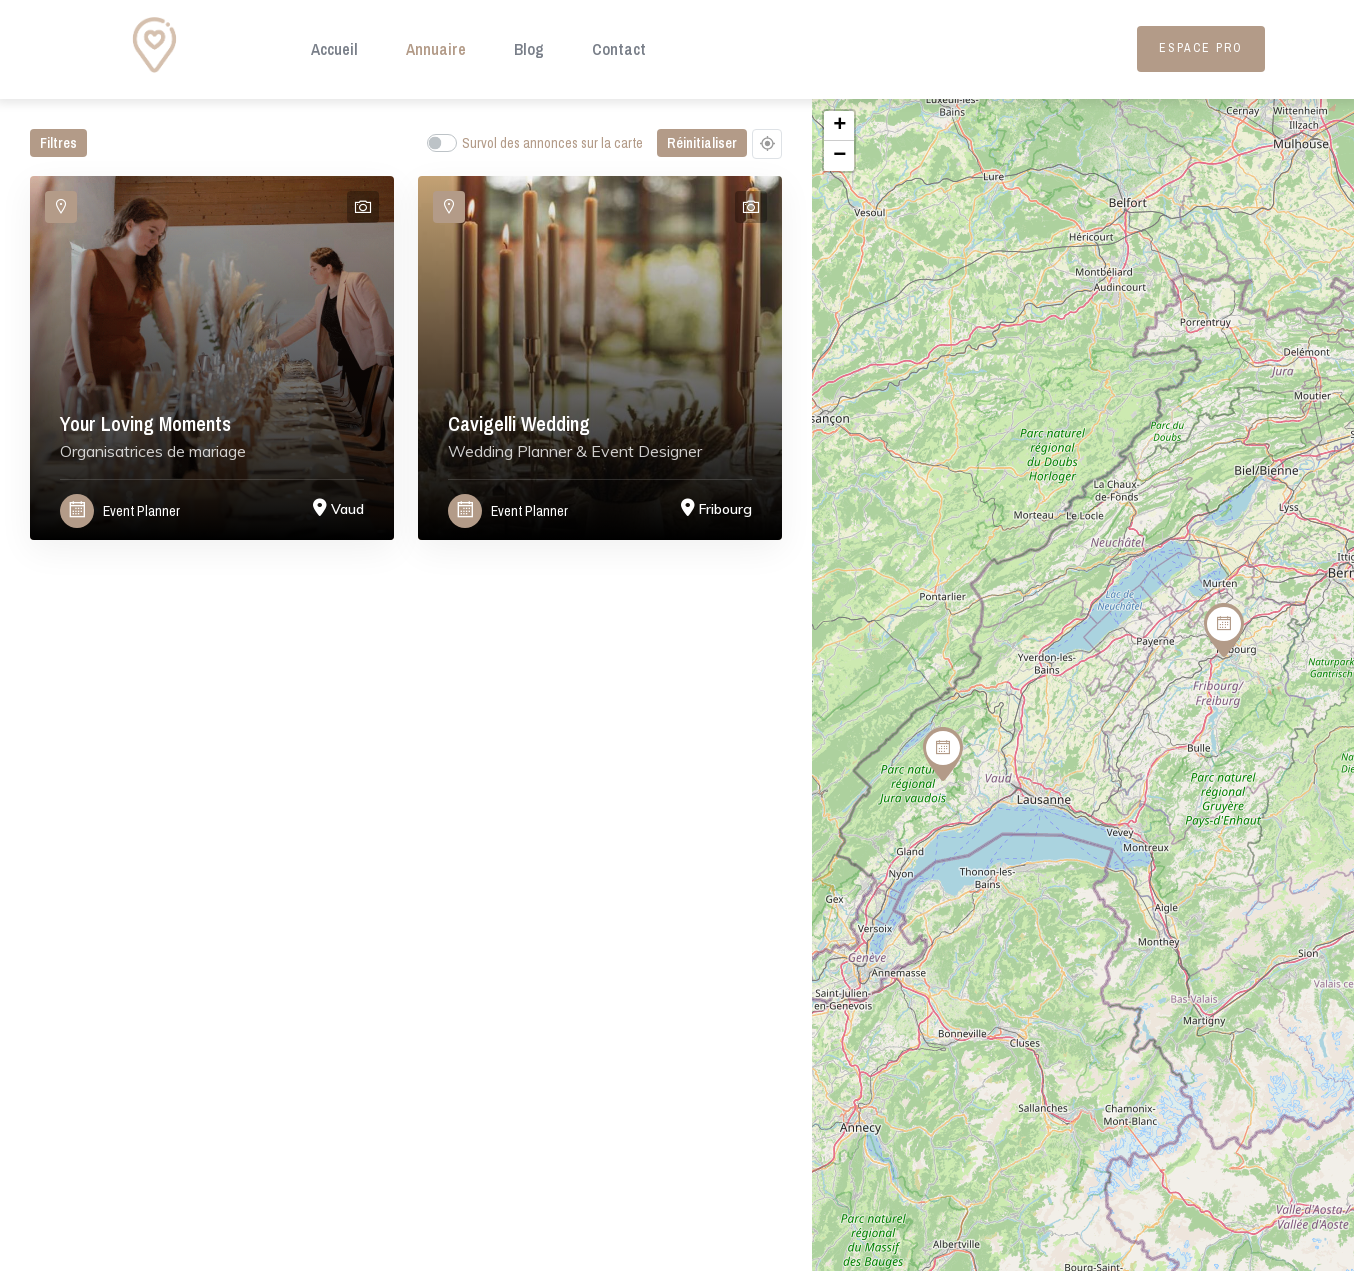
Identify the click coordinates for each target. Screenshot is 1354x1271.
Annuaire (436, 49)
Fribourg (725, 509)
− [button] (839, 156)
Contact (619, 49)
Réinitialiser (702, 143)
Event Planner (141, 511)
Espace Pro (1201, 48)
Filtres (58, 143)
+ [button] (839, 126)
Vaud (347, 509)
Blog (529, 49)
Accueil (334, 49)
